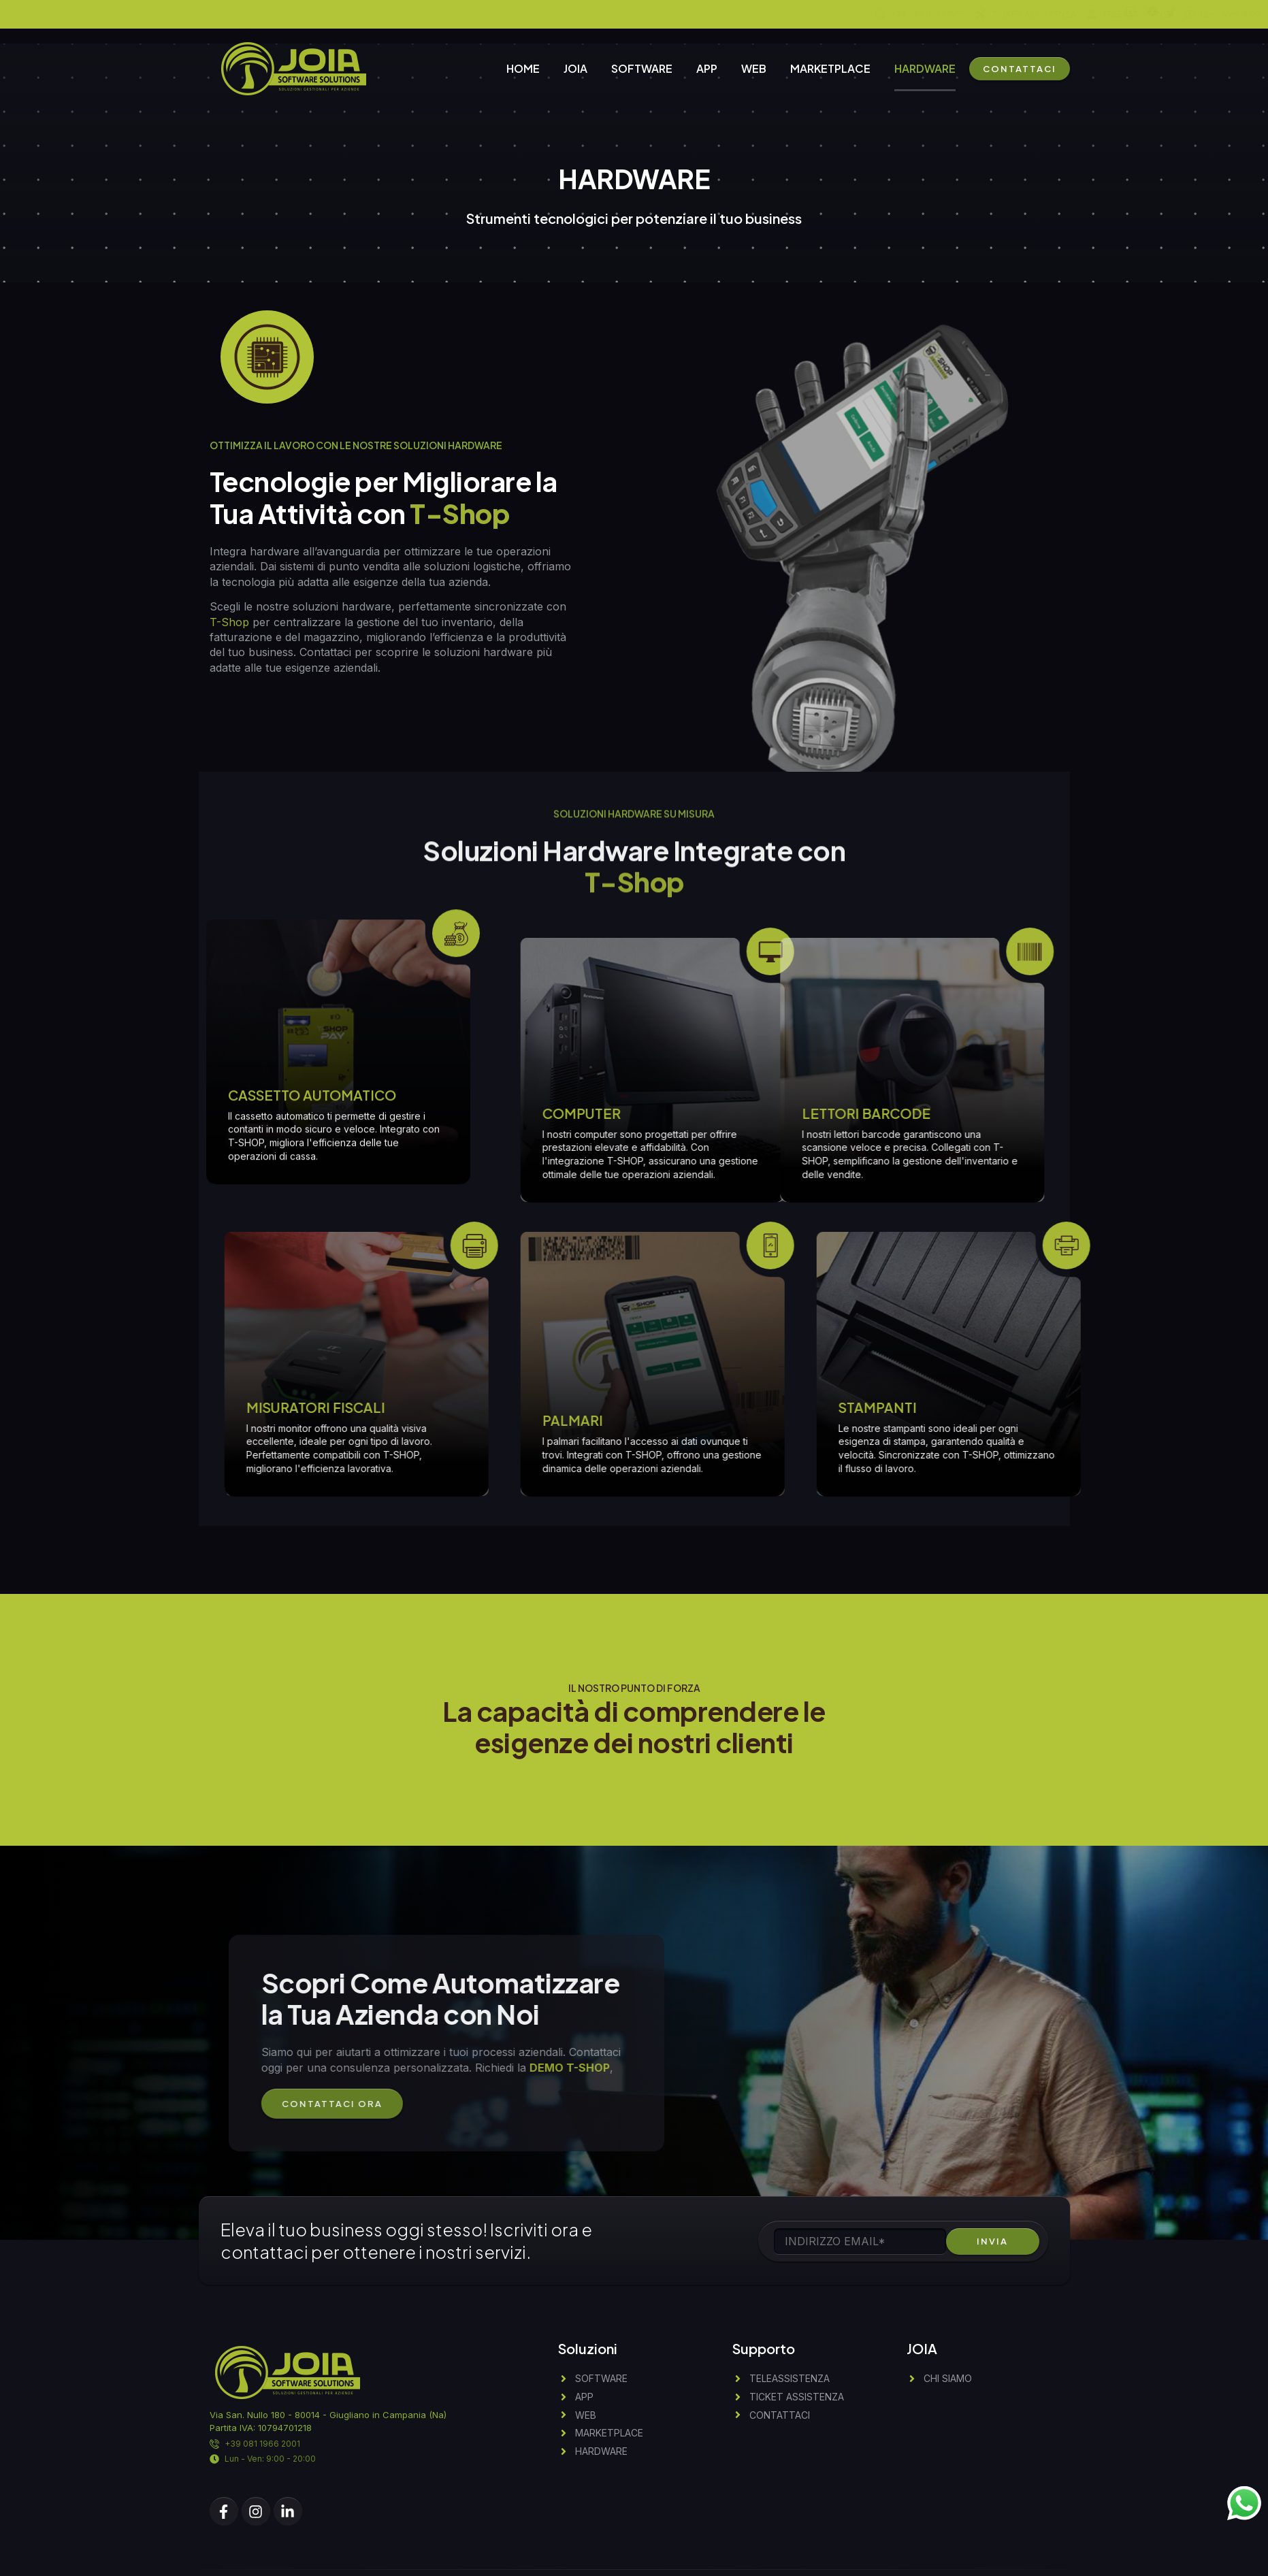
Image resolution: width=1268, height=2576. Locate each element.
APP (706, 68)
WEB (753, 68)
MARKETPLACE (830, 68)
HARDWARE (925, 68)
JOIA (575, 68)
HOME (523, 68)
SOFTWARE (641, 68)
